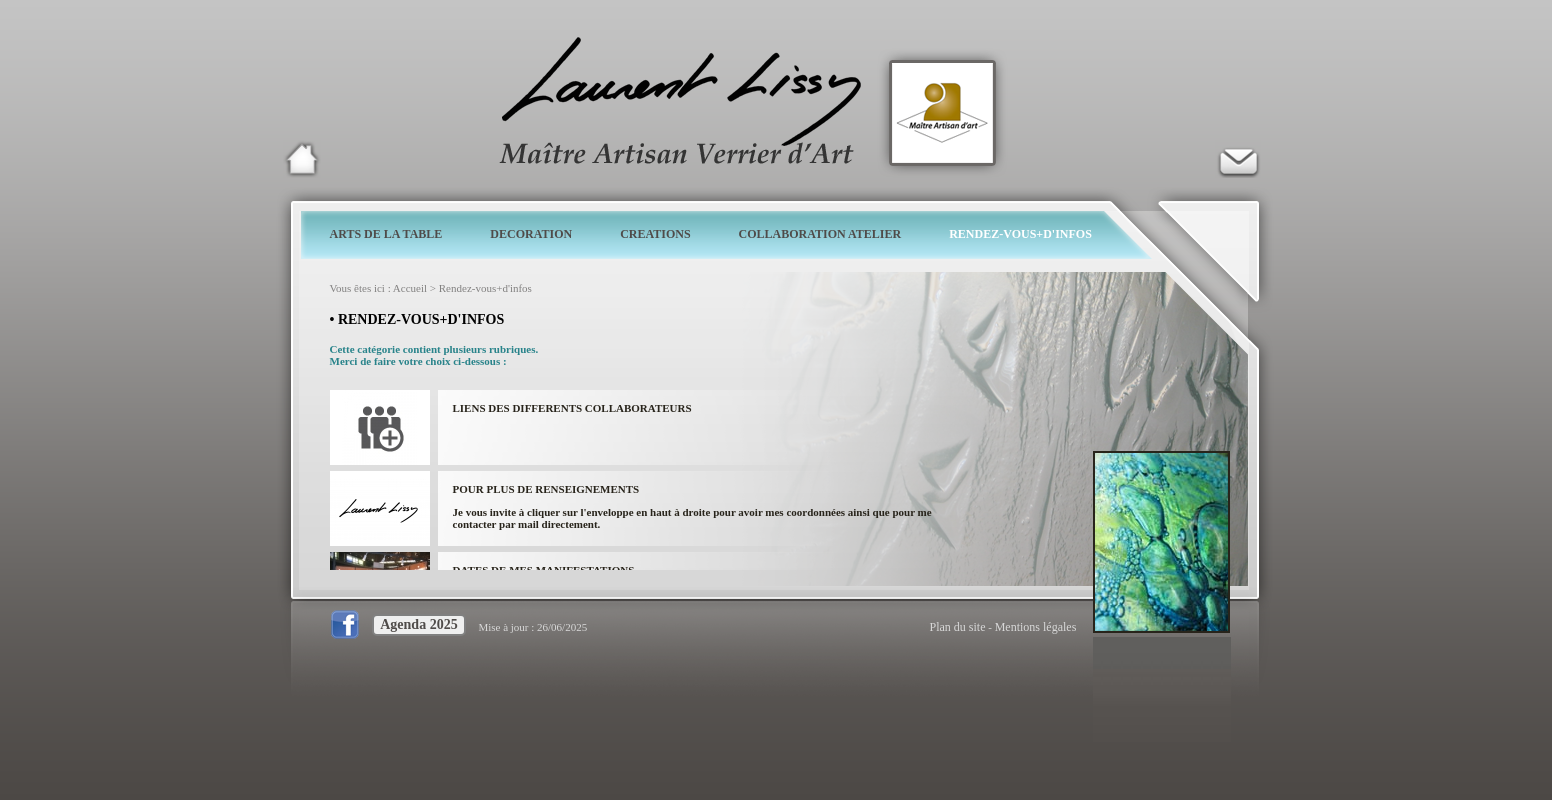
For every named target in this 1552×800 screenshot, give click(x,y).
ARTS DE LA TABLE (386, 234)
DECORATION (531, 234)
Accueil (410, 288)
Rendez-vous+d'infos (485, 288)
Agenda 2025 (418, 624)
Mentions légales (1036, 627)
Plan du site (958, 627)
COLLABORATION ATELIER (820, 234)
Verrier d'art (1238, 159)
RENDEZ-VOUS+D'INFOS (1020, 234)
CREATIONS (655, 234)
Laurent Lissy (302, 159)
